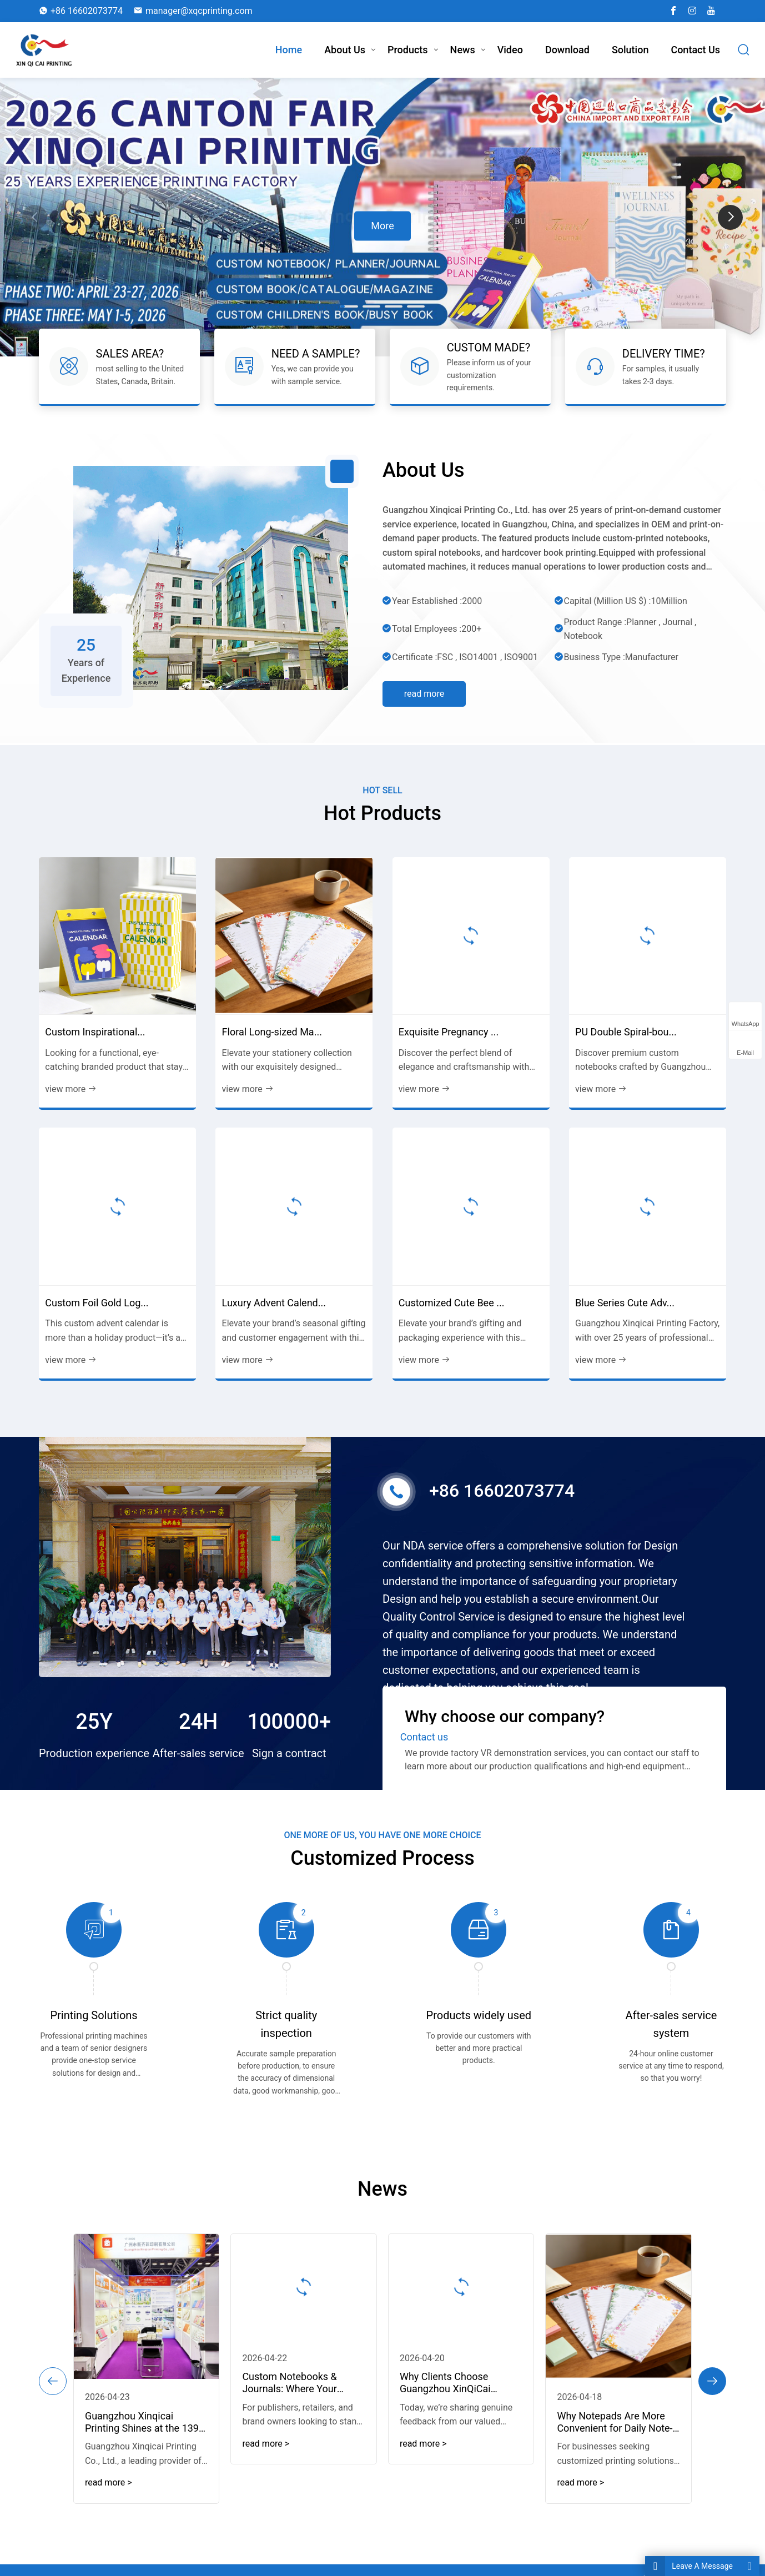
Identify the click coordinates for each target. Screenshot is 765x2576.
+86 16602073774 (87, 11)
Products (407, 50)
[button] (730, 217)
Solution (630, 50)
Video (510, 50)
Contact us (695, 50)
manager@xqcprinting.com (199, 11)
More (382, 225)
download (567, 50)
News (462, 50)
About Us (344, 50)
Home (288, 50)
